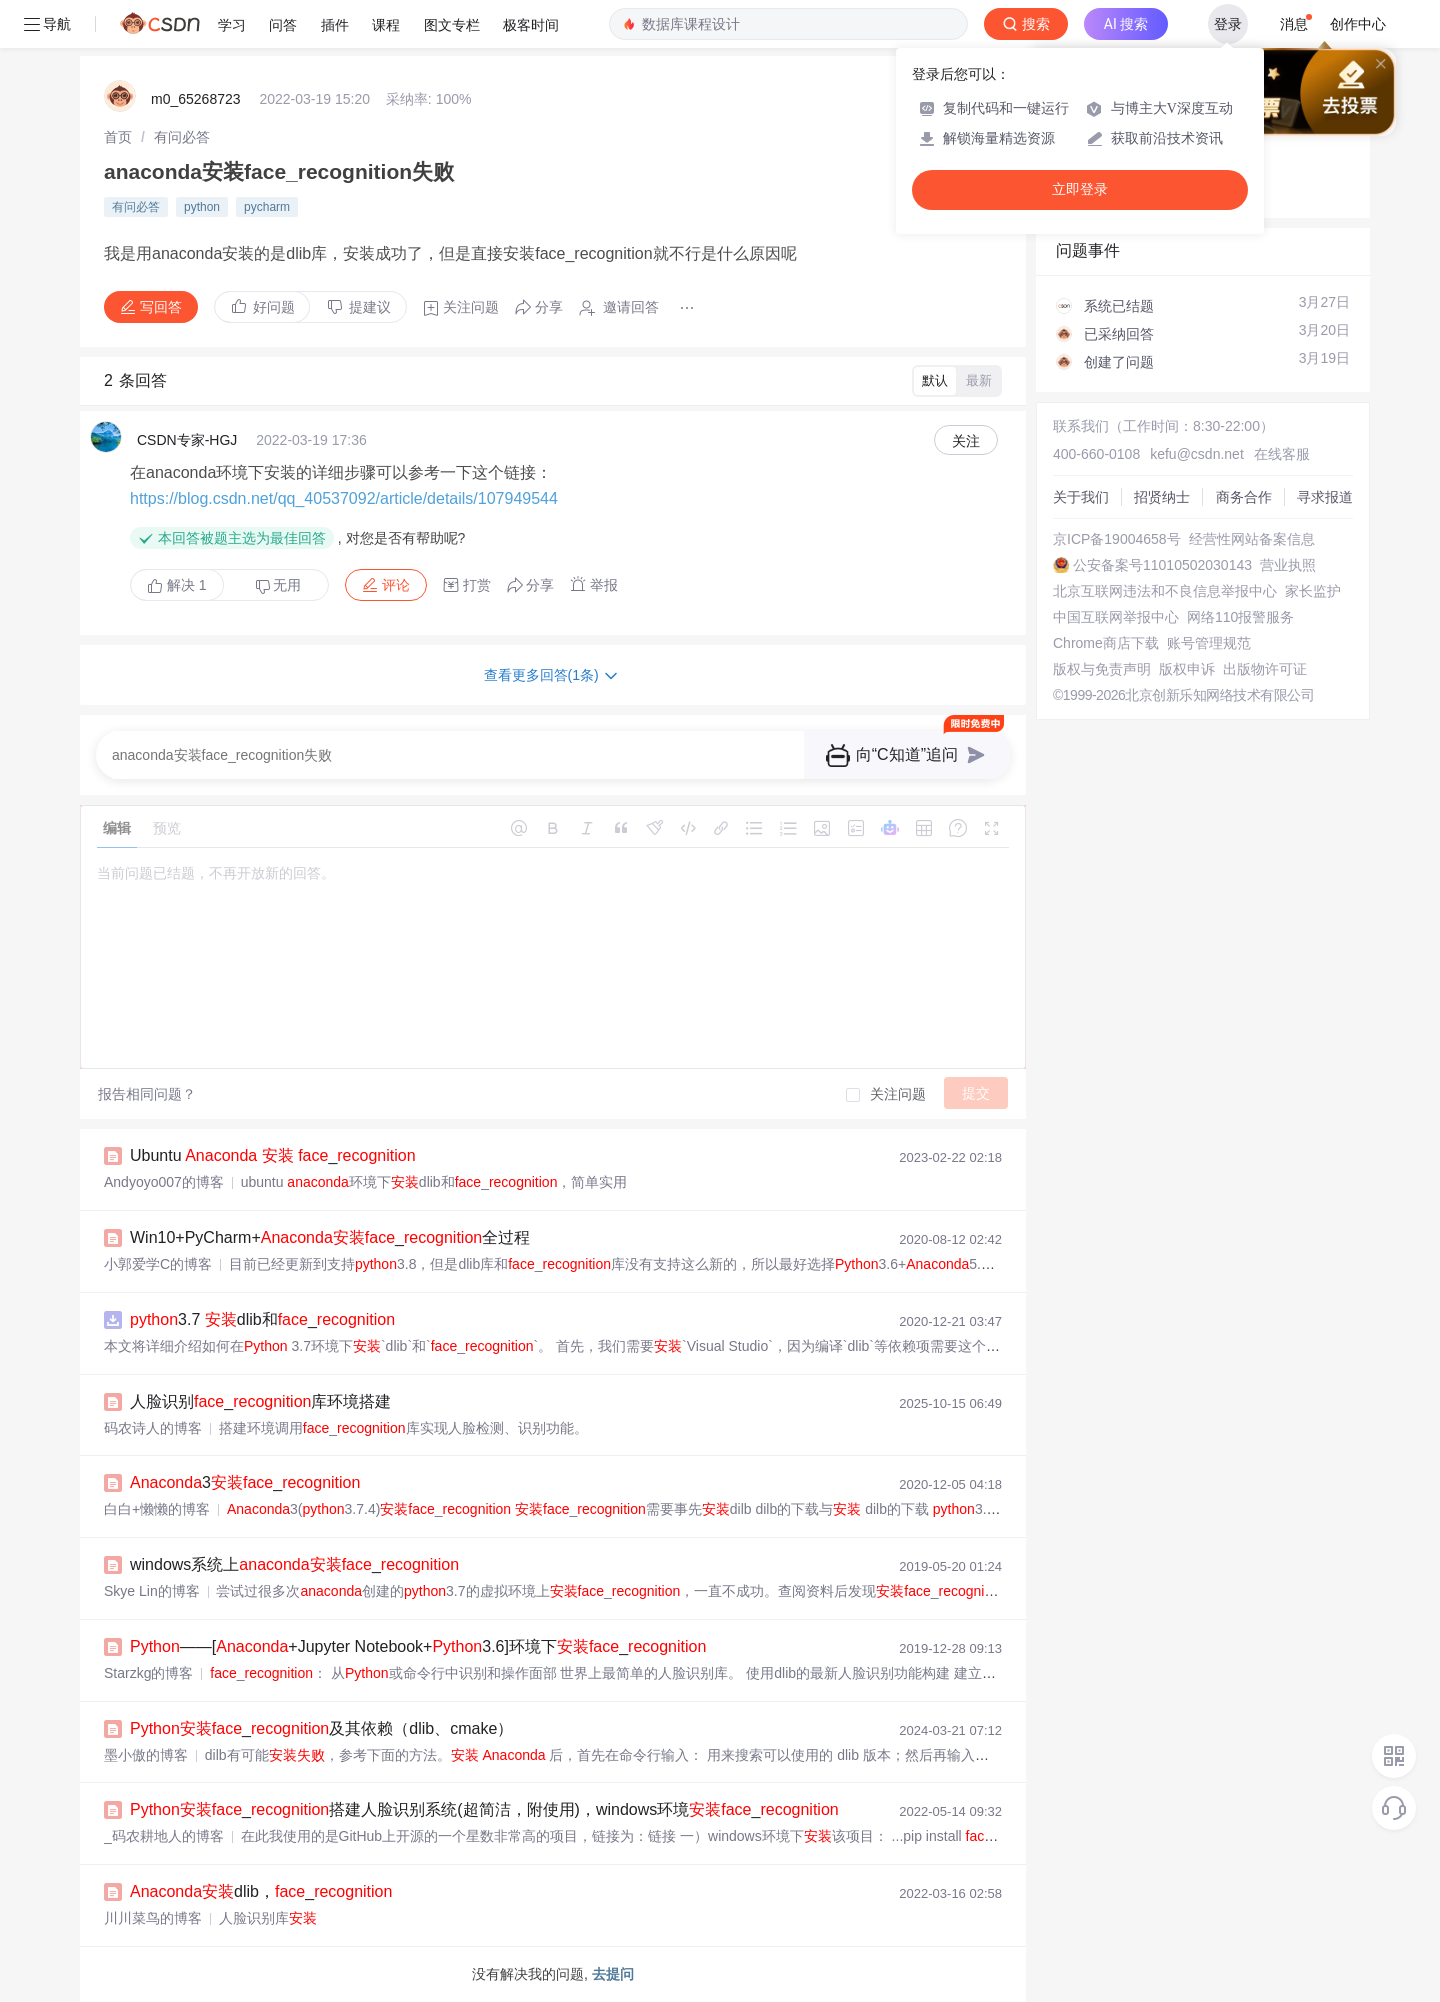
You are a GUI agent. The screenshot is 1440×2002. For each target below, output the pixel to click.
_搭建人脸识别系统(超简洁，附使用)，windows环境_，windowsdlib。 (559, 1809)
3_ (245, 1482)
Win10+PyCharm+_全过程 (330, 1237)
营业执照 (1288, 565)
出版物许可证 (1265, 669)
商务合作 (1244, 497)
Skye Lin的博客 (152, 1591)
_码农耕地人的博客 (164, 1836)
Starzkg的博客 (148, 1673)
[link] (118, 137)
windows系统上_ (294, 1564)
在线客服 (1282, 454)
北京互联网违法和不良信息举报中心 (1165, 591)
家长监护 (1313, 591)
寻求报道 (1325, 497)
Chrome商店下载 (1106, 643)
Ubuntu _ (273, 1155)
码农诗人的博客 (153, 1428)
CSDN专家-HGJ (187, 440)
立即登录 (1080, 189)
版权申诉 (1187, 669)
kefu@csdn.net (1197, 454)
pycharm (267, 207)
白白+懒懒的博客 (157, 1509)
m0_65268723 (196, 99)
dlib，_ (261, 1891)
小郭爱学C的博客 (158, 1264)
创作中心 (1358, 24)
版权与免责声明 (1102, 669)
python (202, 207)
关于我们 (1081, 497)
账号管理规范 (1209, 643)
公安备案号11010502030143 (1162, 565)
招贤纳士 (1162, 497)
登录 (1228, 24)
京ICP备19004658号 (1117, 539)
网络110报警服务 (1240, 617)
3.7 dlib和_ (262, 1319)
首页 (118, 137)
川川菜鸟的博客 (153, 1918)
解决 (177, 585)
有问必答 (182, 137)
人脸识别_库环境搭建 (260, 1401)
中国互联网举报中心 (1116, 617)
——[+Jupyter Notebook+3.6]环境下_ (418, 1646)
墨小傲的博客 (146, 1755)
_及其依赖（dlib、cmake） (321, 1728)
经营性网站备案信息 (1252, 539)
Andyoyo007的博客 (164, 1182)
